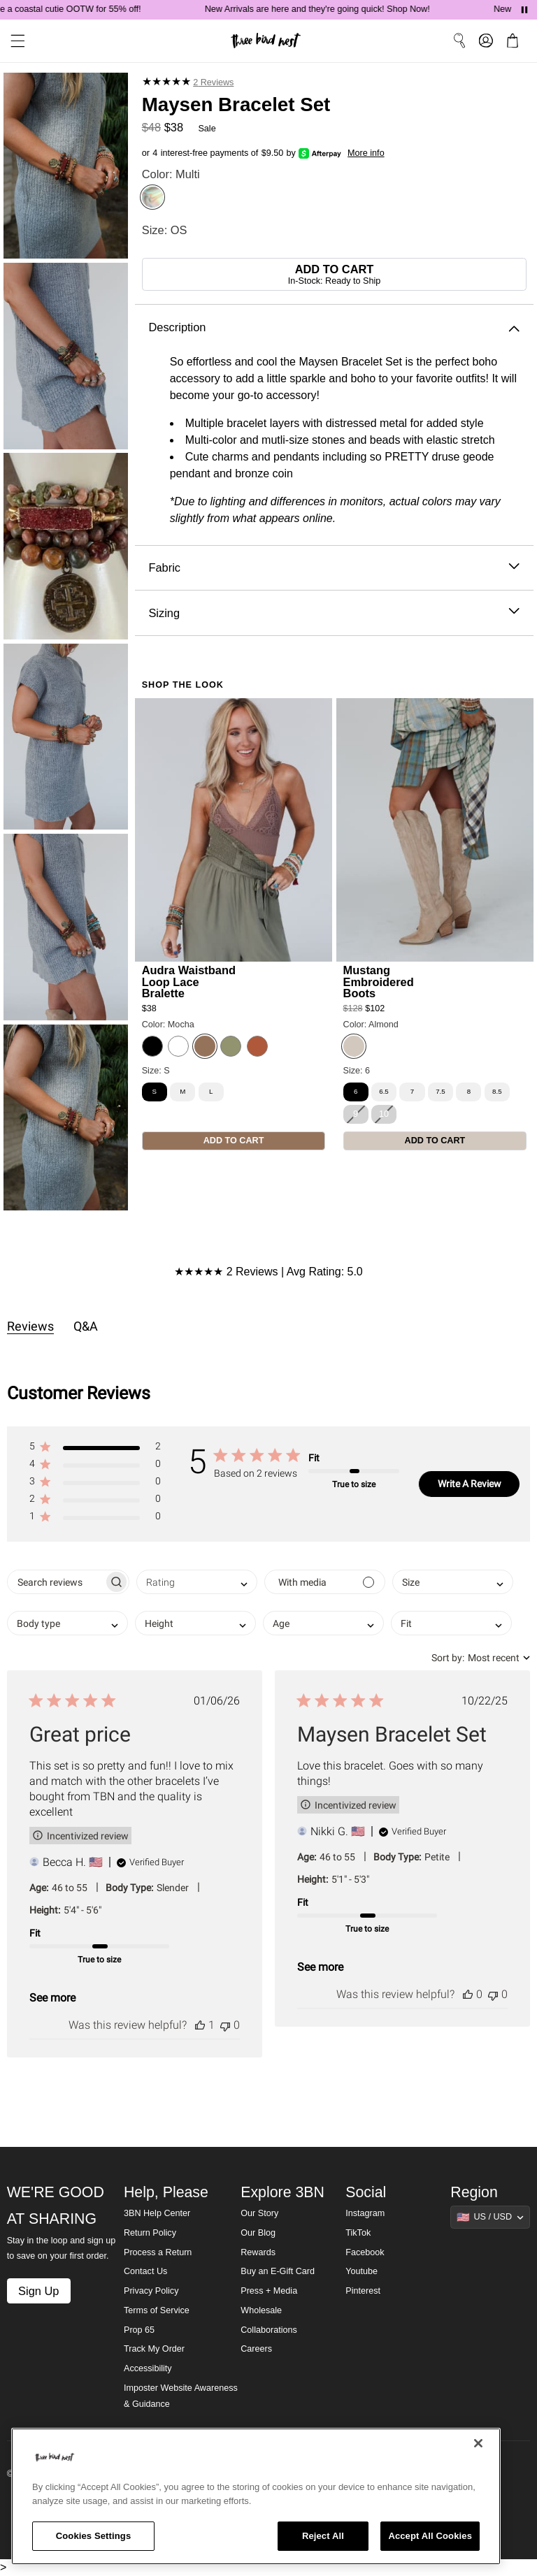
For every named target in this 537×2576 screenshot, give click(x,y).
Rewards (258, 2252)
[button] (95, 1449)
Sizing (334, 613)
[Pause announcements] (524, 10)
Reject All (323, 2536)
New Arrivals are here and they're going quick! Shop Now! (326, 9)
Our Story (259, 2213)
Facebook (364, 2252)
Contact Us (145, 2271)
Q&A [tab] (85, 1326)
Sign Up (38, 2291)
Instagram (365, 2213)
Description (334, 327)
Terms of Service (156, 2310)
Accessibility (148, 2368)
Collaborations (269, 2330)
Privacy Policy (151, 2291)
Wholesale (261, 2310)
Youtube (361, 2271)
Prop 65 (139, 2330)
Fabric (334, 568)
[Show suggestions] (490, 2217)
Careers (256, 2349)
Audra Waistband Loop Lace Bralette (189, 981)
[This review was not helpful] (225, 2025)
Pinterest (362, 2291)
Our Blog (258, 2233)
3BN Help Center (157, 2213)
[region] (256, 2496)
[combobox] (196, 1582)
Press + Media (269, 2291)
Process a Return (158, 2252)
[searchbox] (55, 1581)
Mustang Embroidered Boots (378, 981)
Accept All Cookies (430, 2536)
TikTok (358, 2233)
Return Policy (150, 2233)
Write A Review (469, 1483)
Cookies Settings (93, 2536)
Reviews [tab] (30, 1326)
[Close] (478, 2443)
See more (52, 1997)
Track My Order (154, 2349)
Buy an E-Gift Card (278, 2271)
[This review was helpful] (200, 2025)
